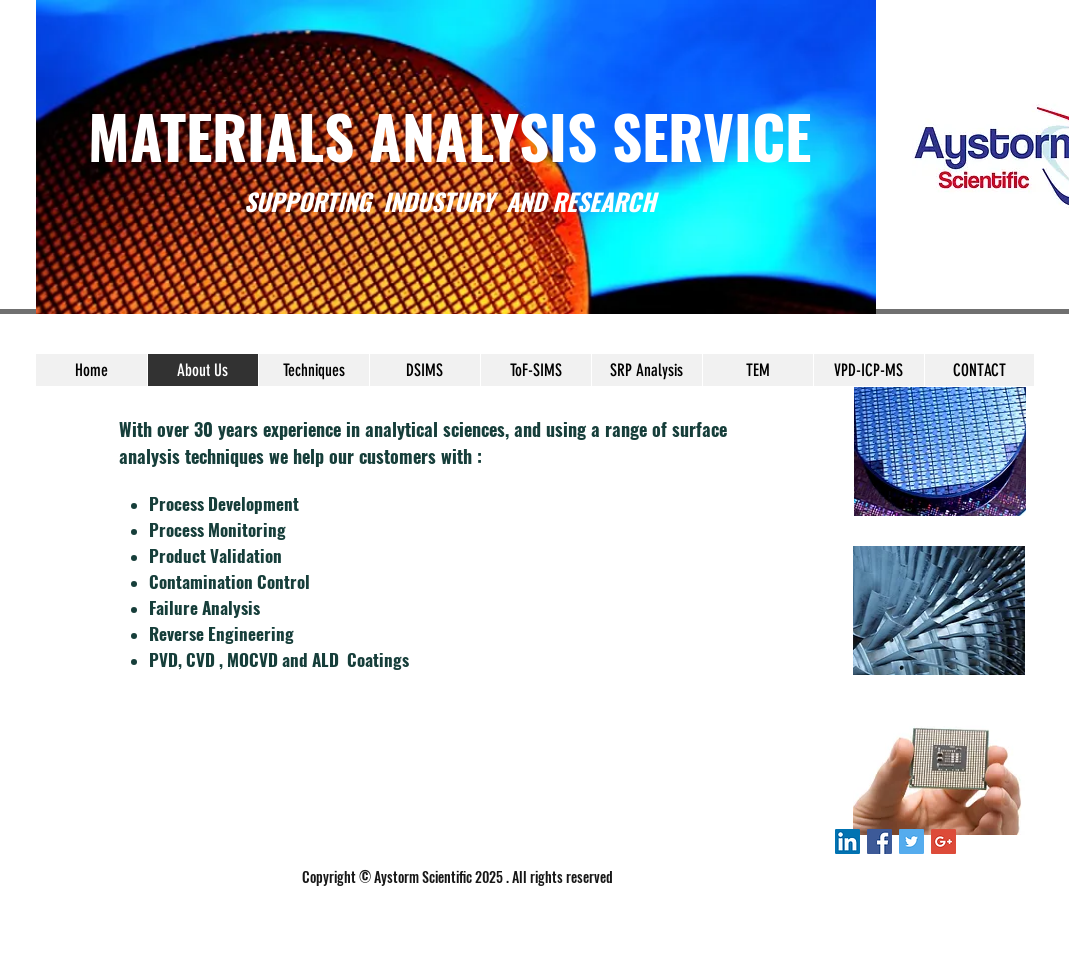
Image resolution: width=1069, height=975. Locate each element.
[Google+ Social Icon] (943, 841)
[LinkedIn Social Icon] (847, 841)
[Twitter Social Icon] (911, 841)
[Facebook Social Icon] (879, 841)
